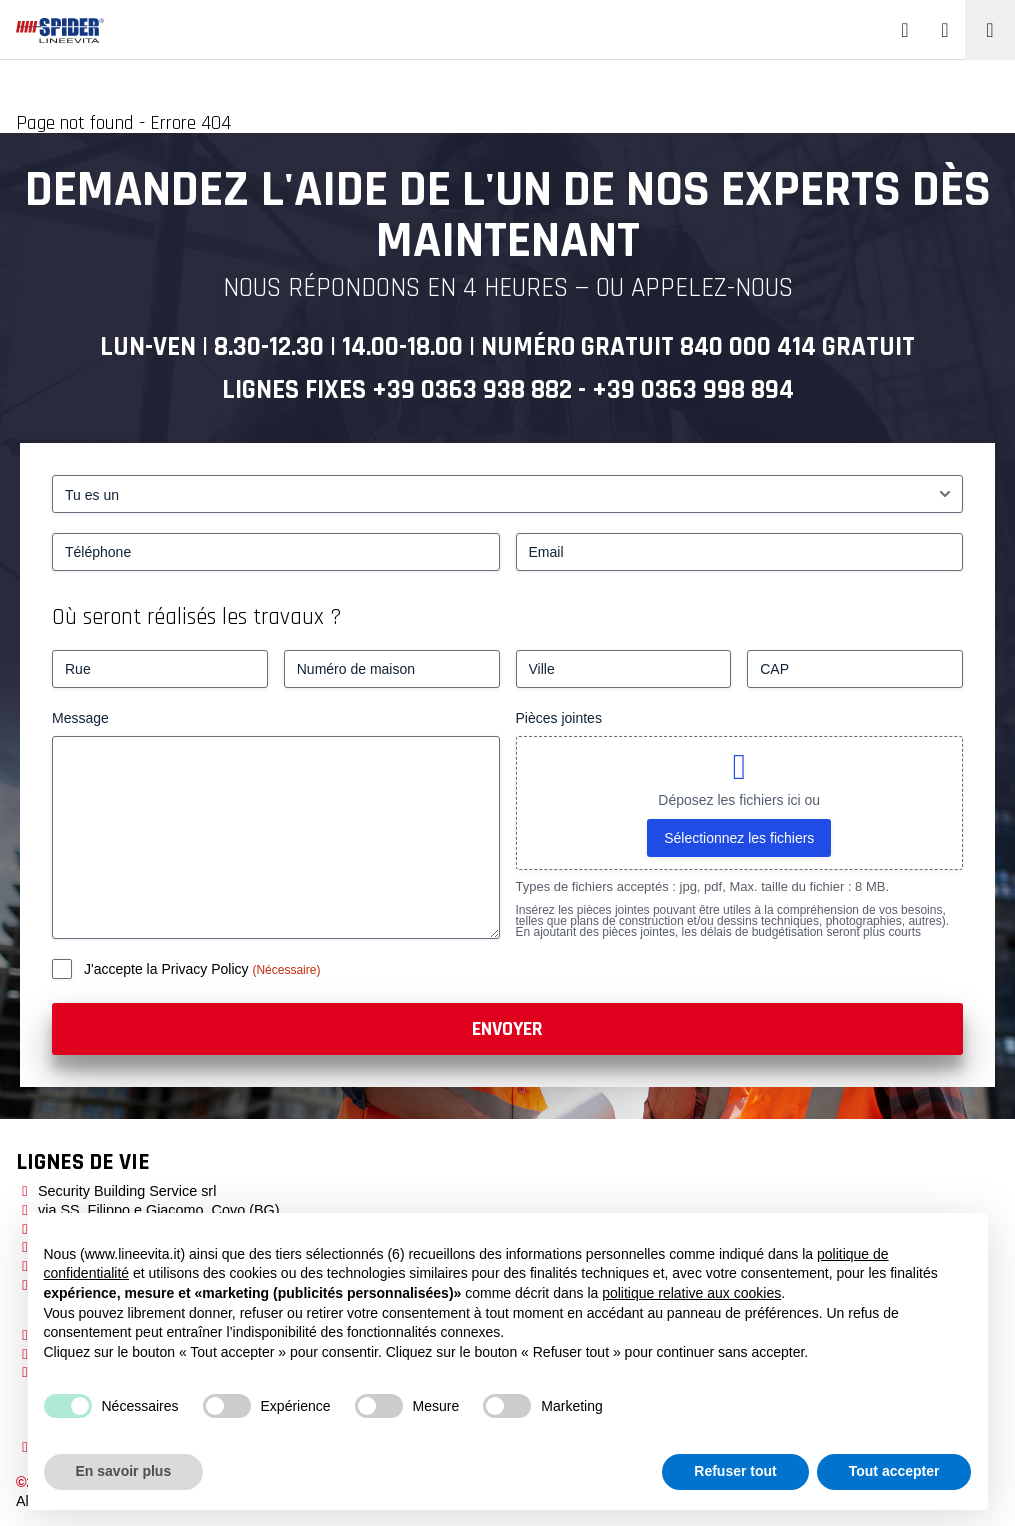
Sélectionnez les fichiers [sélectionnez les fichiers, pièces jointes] (739, 838)
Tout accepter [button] (894, 1471)
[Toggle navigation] (990, 30)
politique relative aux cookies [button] (691, 1293)
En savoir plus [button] (124, 1471)
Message (80, 718)
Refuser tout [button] (735, 1471)
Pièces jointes (559, 718)
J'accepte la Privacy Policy (168, 969)
